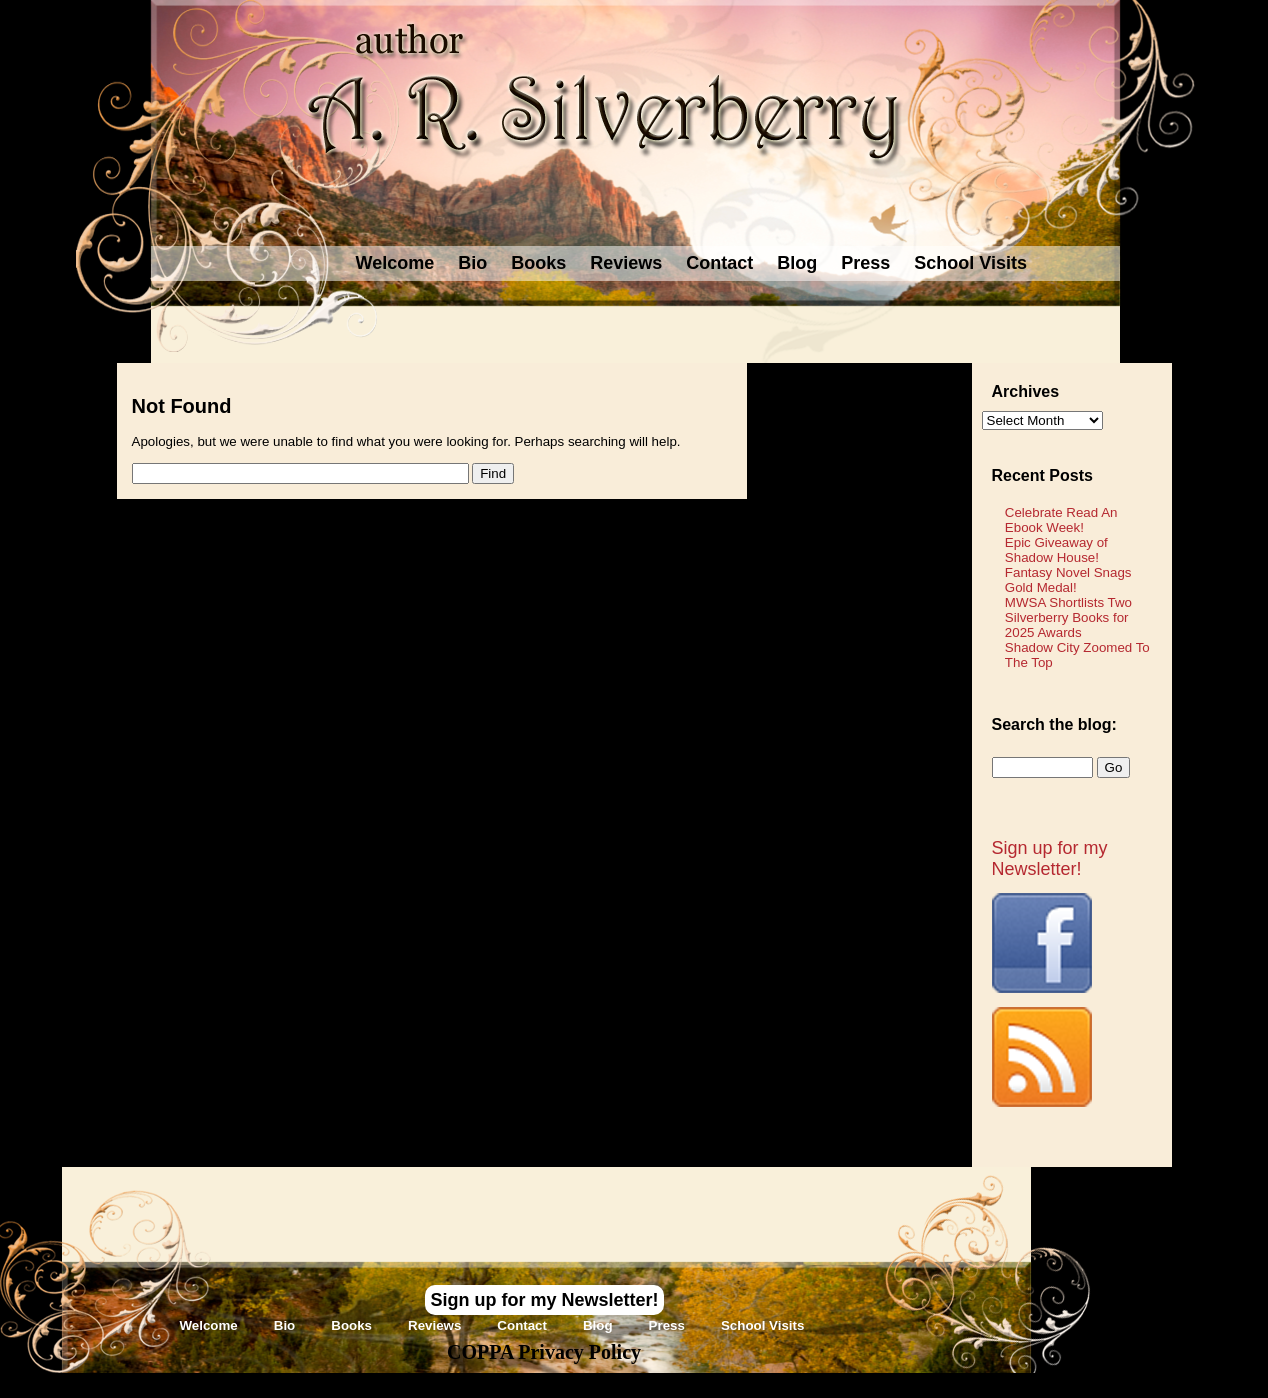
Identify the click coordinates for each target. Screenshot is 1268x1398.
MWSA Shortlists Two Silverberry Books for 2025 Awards (1068, 617)
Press (865, 263)
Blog (797, 263)
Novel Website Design (783, 1384)
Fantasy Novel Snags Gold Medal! (1068, 580)
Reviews (626, 263)
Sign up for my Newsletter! (1050, 858)
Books (538, 263)
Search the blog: (1054, 724)
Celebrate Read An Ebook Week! (1061, 520)
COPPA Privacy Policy (544, 1352)
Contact (719, 263)
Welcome (395, 263)
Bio (472, 263)
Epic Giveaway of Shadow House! (1056, 550)
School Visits (970, 263)
